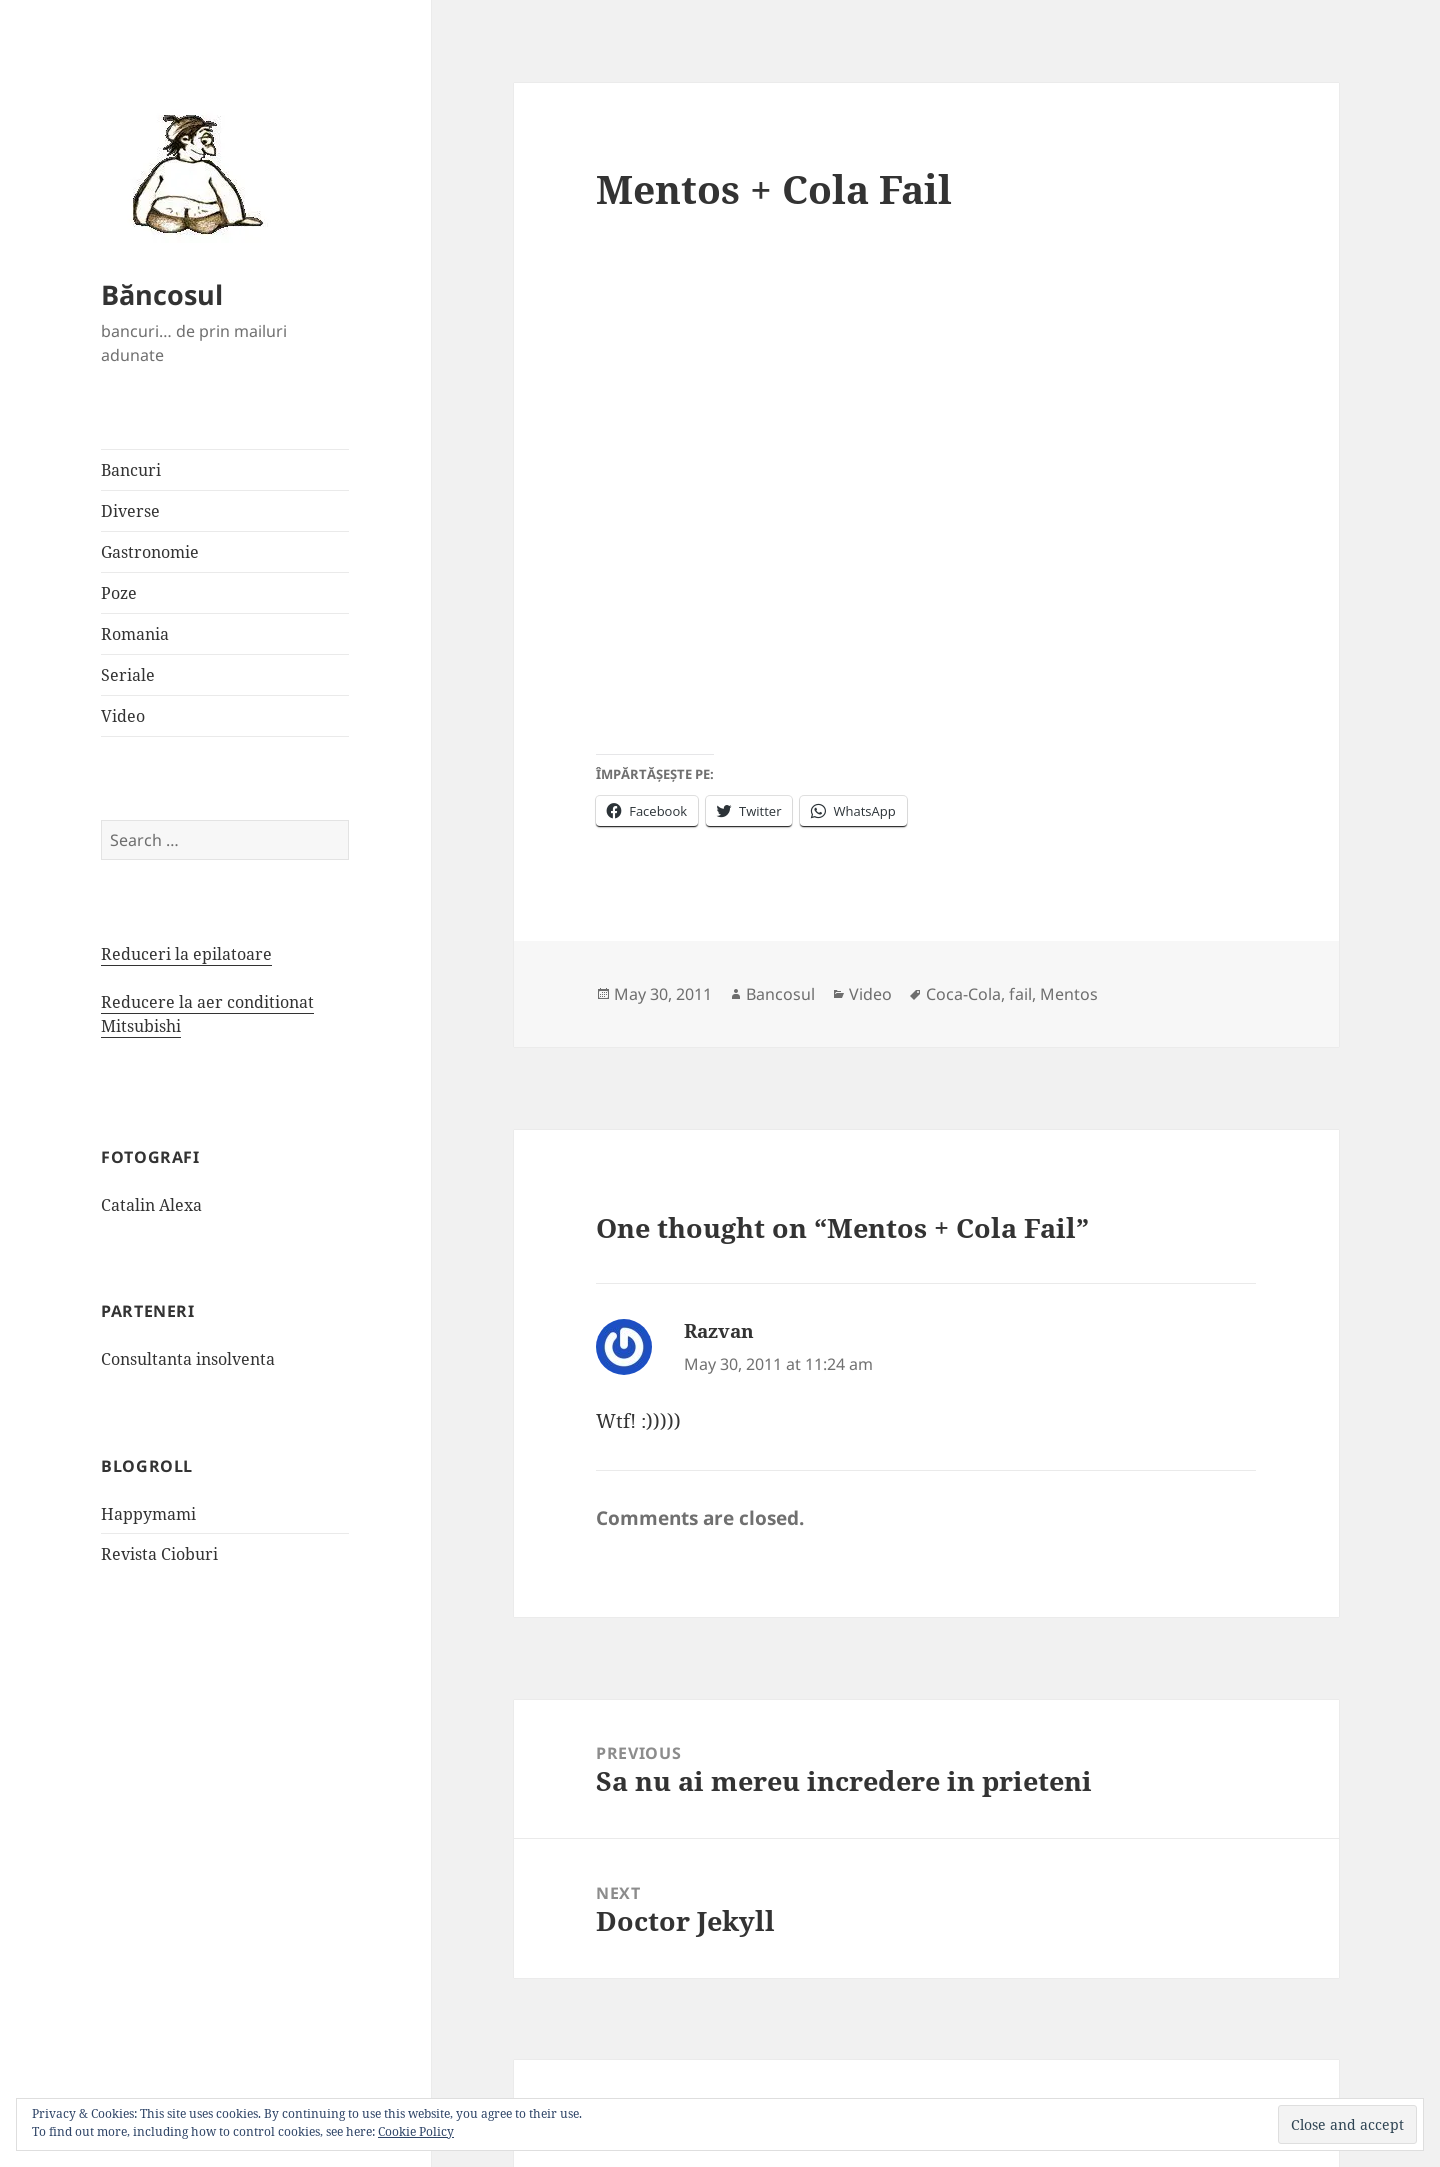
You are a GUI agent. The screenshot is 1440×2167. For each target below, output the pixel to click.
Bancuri (131, 470)
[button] (191, 173)
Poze (119, 593)
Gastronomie (150, 552)
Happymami (148, 1514)
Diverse (130, 511)
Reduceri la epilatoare (186, 954)
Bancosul (780, 994)
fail (1020, 994)
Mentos (1069, 994)
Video (123, 716)
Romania (135, 634)
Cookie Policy (416, 2131)
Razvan (719, 1331)
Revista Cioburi (159, 1554)
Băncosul (162, 294)
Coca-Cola (963, 994)
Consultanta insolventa (188, 1359)
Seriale (128, 675)
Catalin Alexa (151, 1205)
